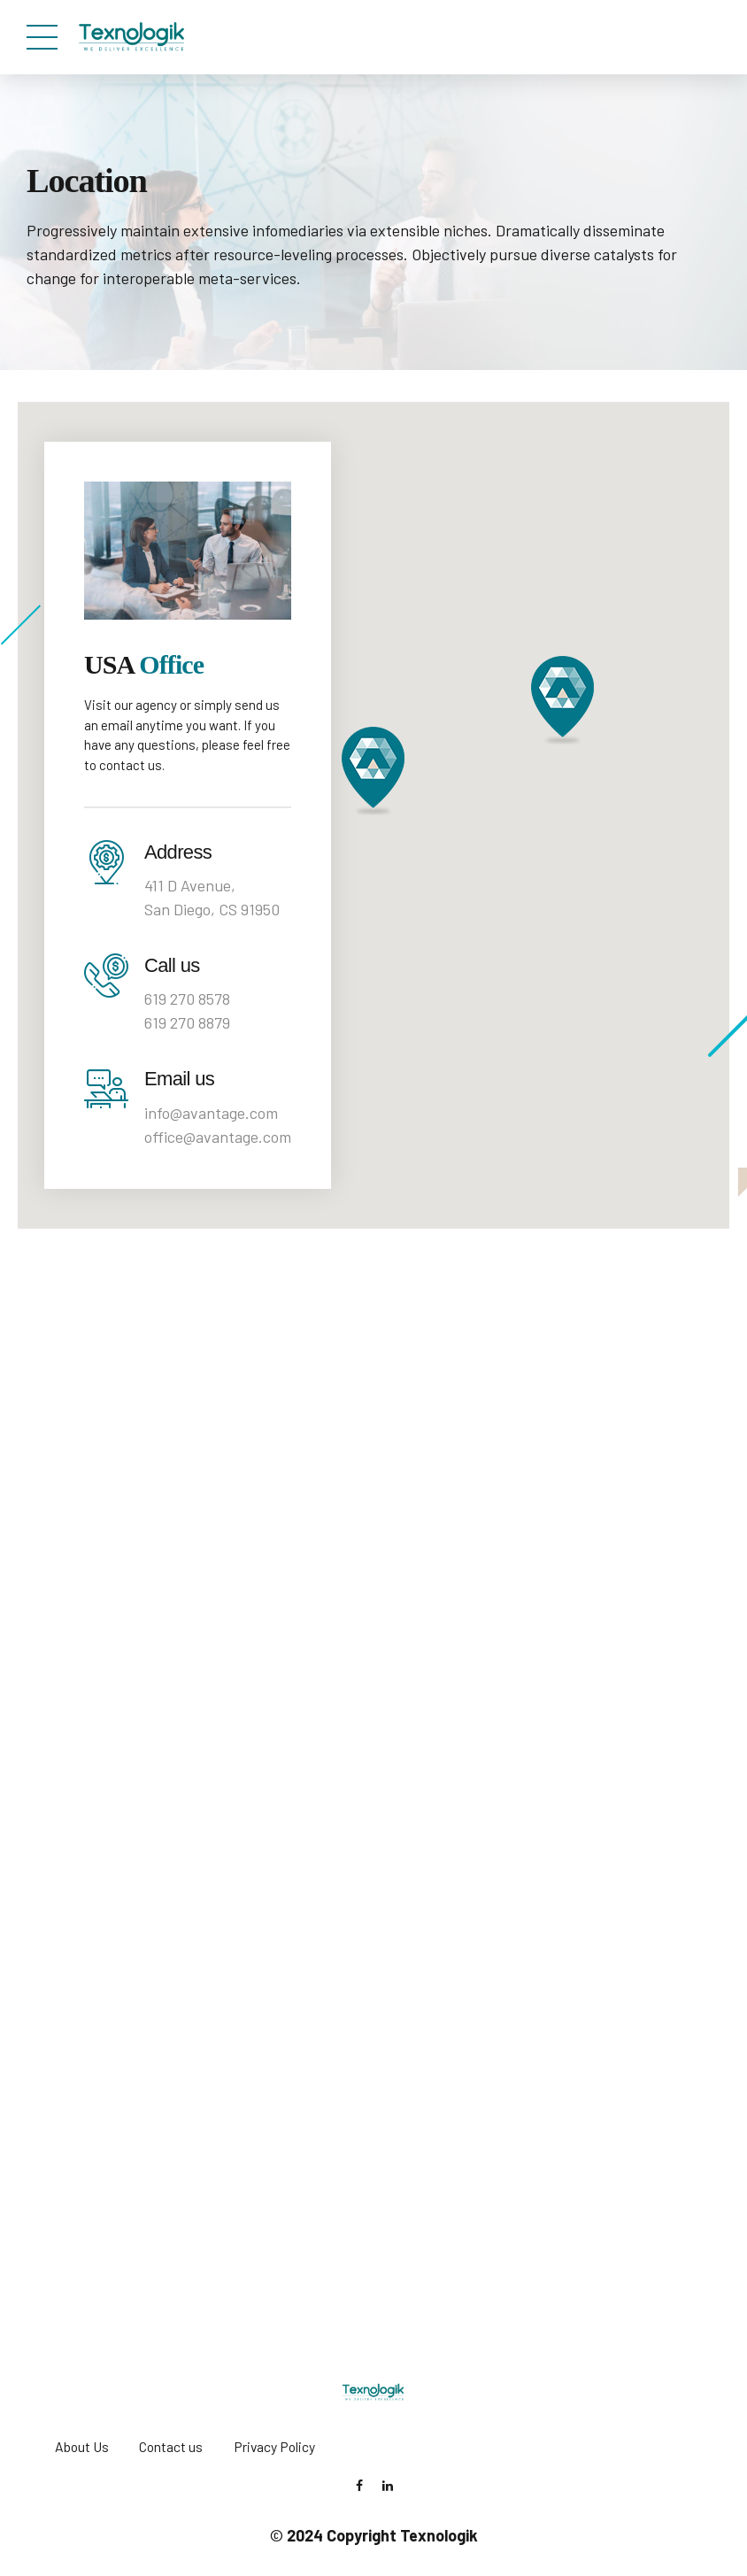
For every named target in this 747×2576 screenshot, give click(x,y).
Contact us (171, 2446)
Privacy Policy (274, 2446)
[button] (373, 771)
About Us (82, 2446)
